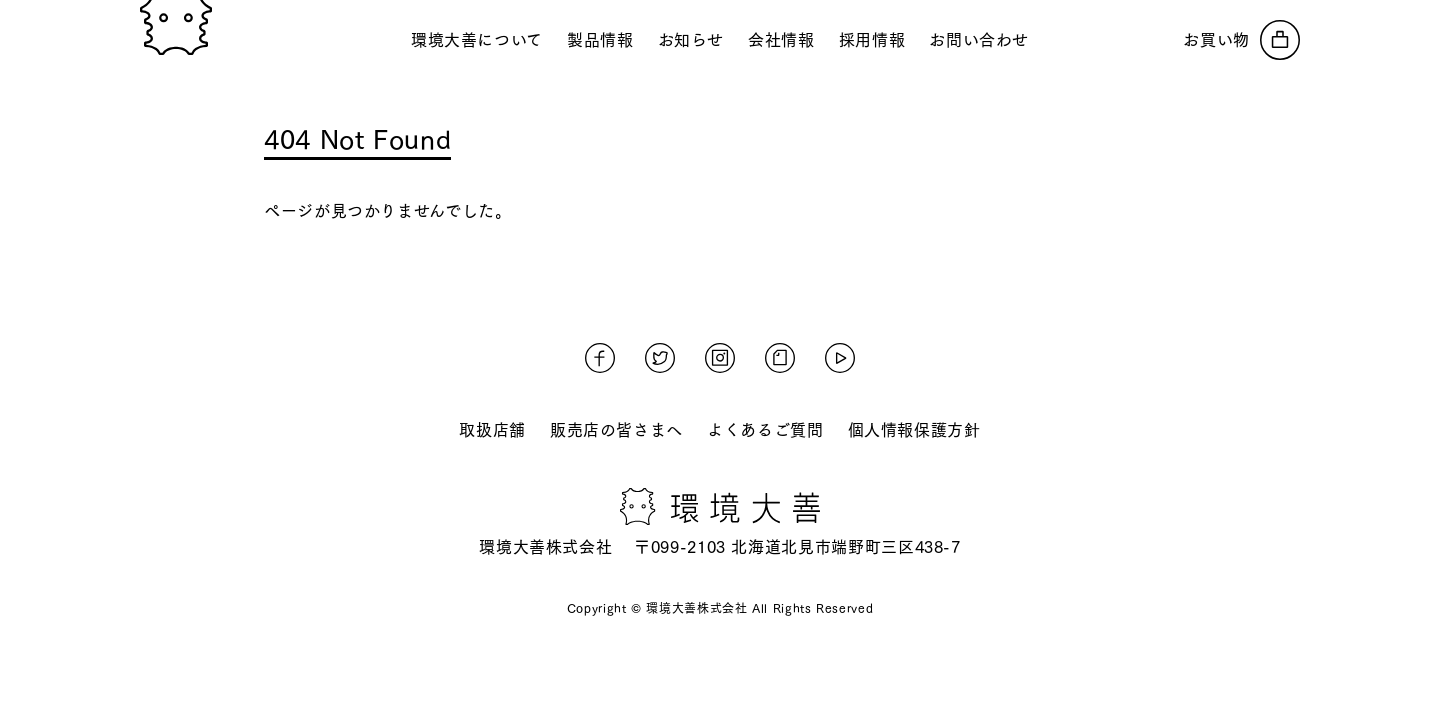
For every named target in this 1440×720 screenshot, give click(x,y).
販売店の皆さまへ (616, 430)
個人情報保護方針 (914, 430)
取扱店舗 (492, 430)
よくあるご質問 (765, 430)
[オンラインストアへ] (1241, 40)
